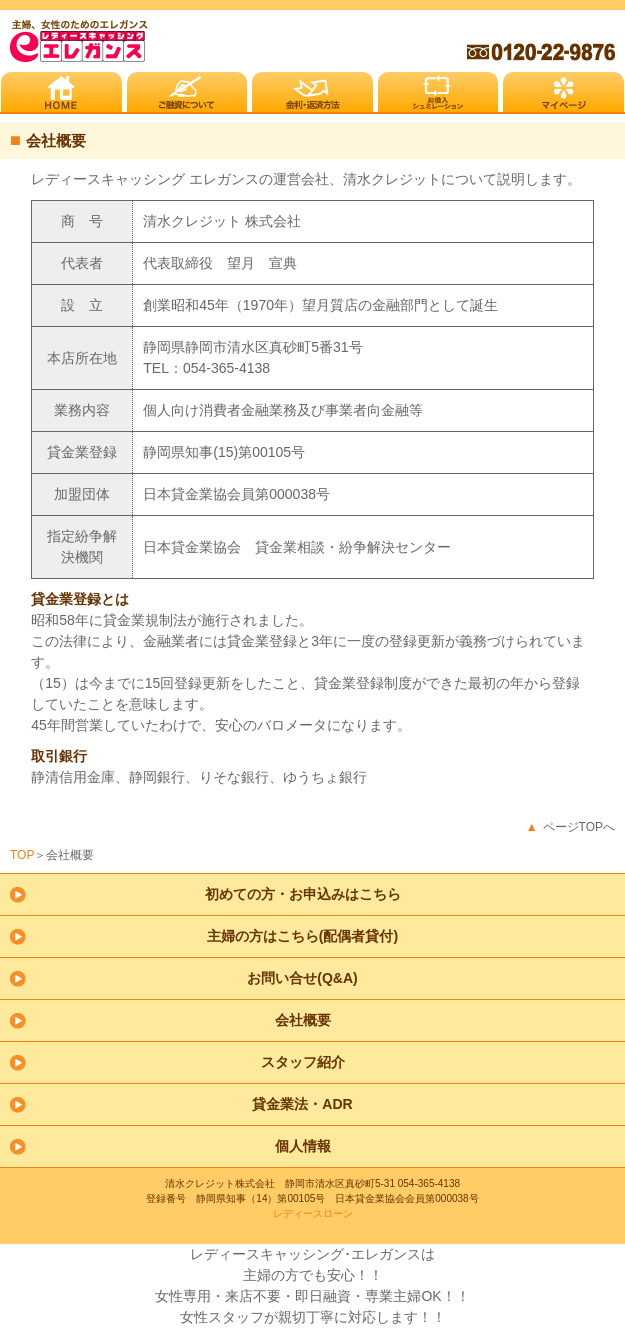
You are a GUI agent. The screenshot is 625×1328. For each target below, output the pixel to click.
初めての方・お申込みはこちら (303, 894)
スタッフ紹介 (303, 1062)
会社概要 (303, 1020)
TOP (22, 855)
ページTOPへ (579, 827)
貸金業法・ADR (302, 1104)
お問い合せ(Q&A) (302, 978)
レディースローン (313, 1213)
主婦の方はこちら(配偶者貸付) (302, 936)
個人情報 (303, 1146)
